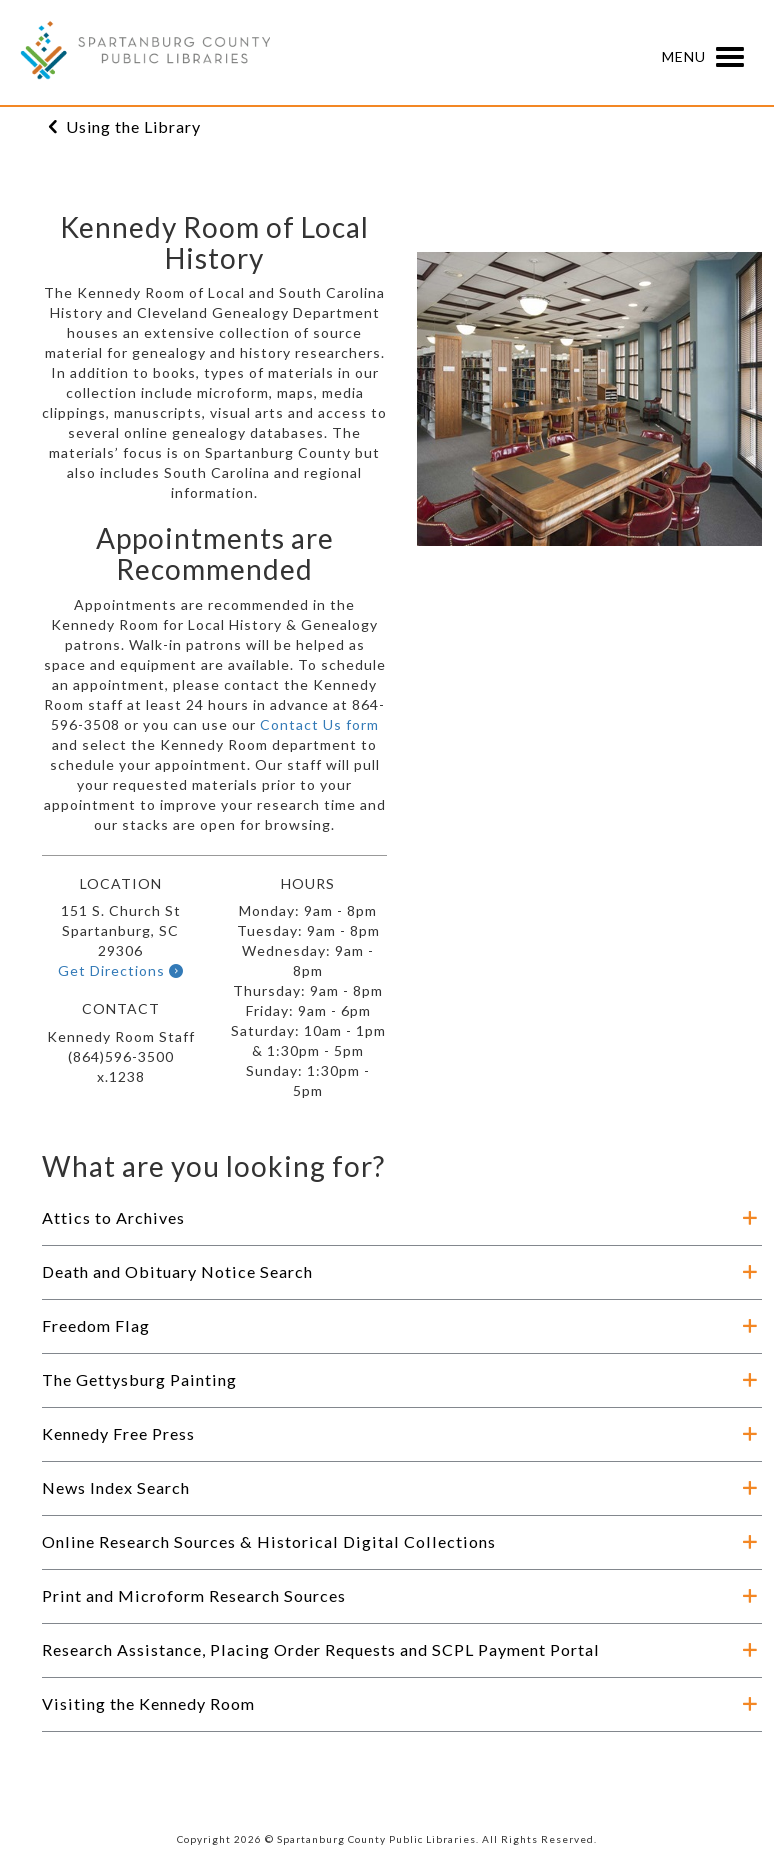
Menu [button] (708, 58)
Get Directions (121, 970)
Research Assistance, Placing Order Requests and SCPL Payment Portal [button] (321, 1649)
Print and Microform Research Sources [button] (194, 1595)
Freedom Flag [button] (96, 1325)
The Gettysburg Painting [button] (139, 1379)
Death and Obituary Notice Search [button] (177, 1271)
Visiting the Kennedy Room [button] (148, 1703)
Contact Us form (319, 724)
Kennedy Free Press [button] (118, 1433)
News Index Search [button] (116, 1487)
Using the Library (133, 126)
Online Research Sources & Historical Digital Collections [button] (269, 1541)
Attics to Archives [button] (113, 1217)
